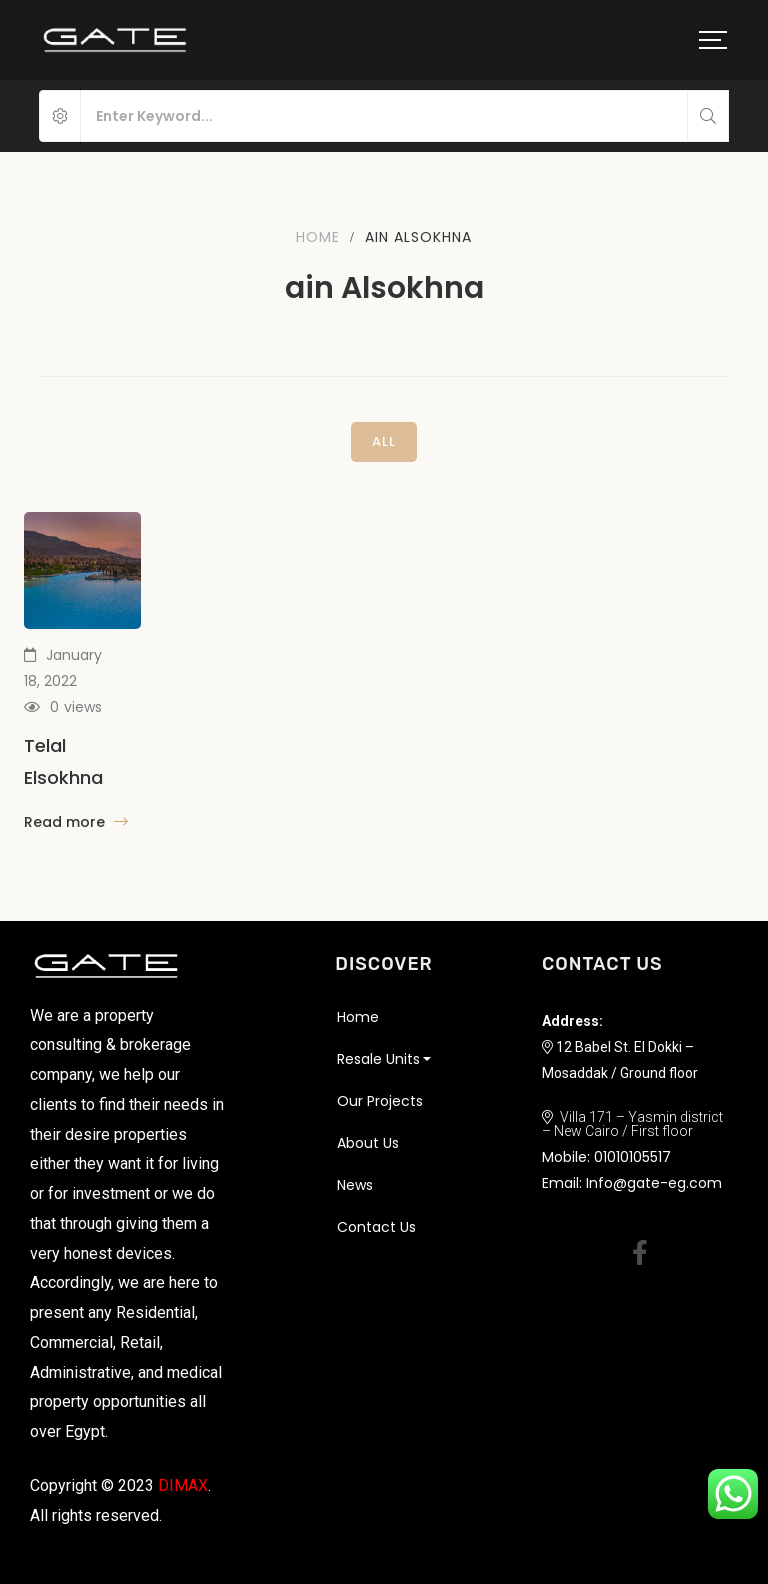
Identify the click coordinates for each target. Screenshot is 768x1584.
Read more (76, 822)
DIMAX (183, 1485)
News (355, 1185)
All (384, 441)
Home (318, 237)
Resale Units (378, 1059)
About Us (368, 1143)
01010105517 (632, 1157)
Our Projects (380, 1101)
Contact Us (376, 1227)
